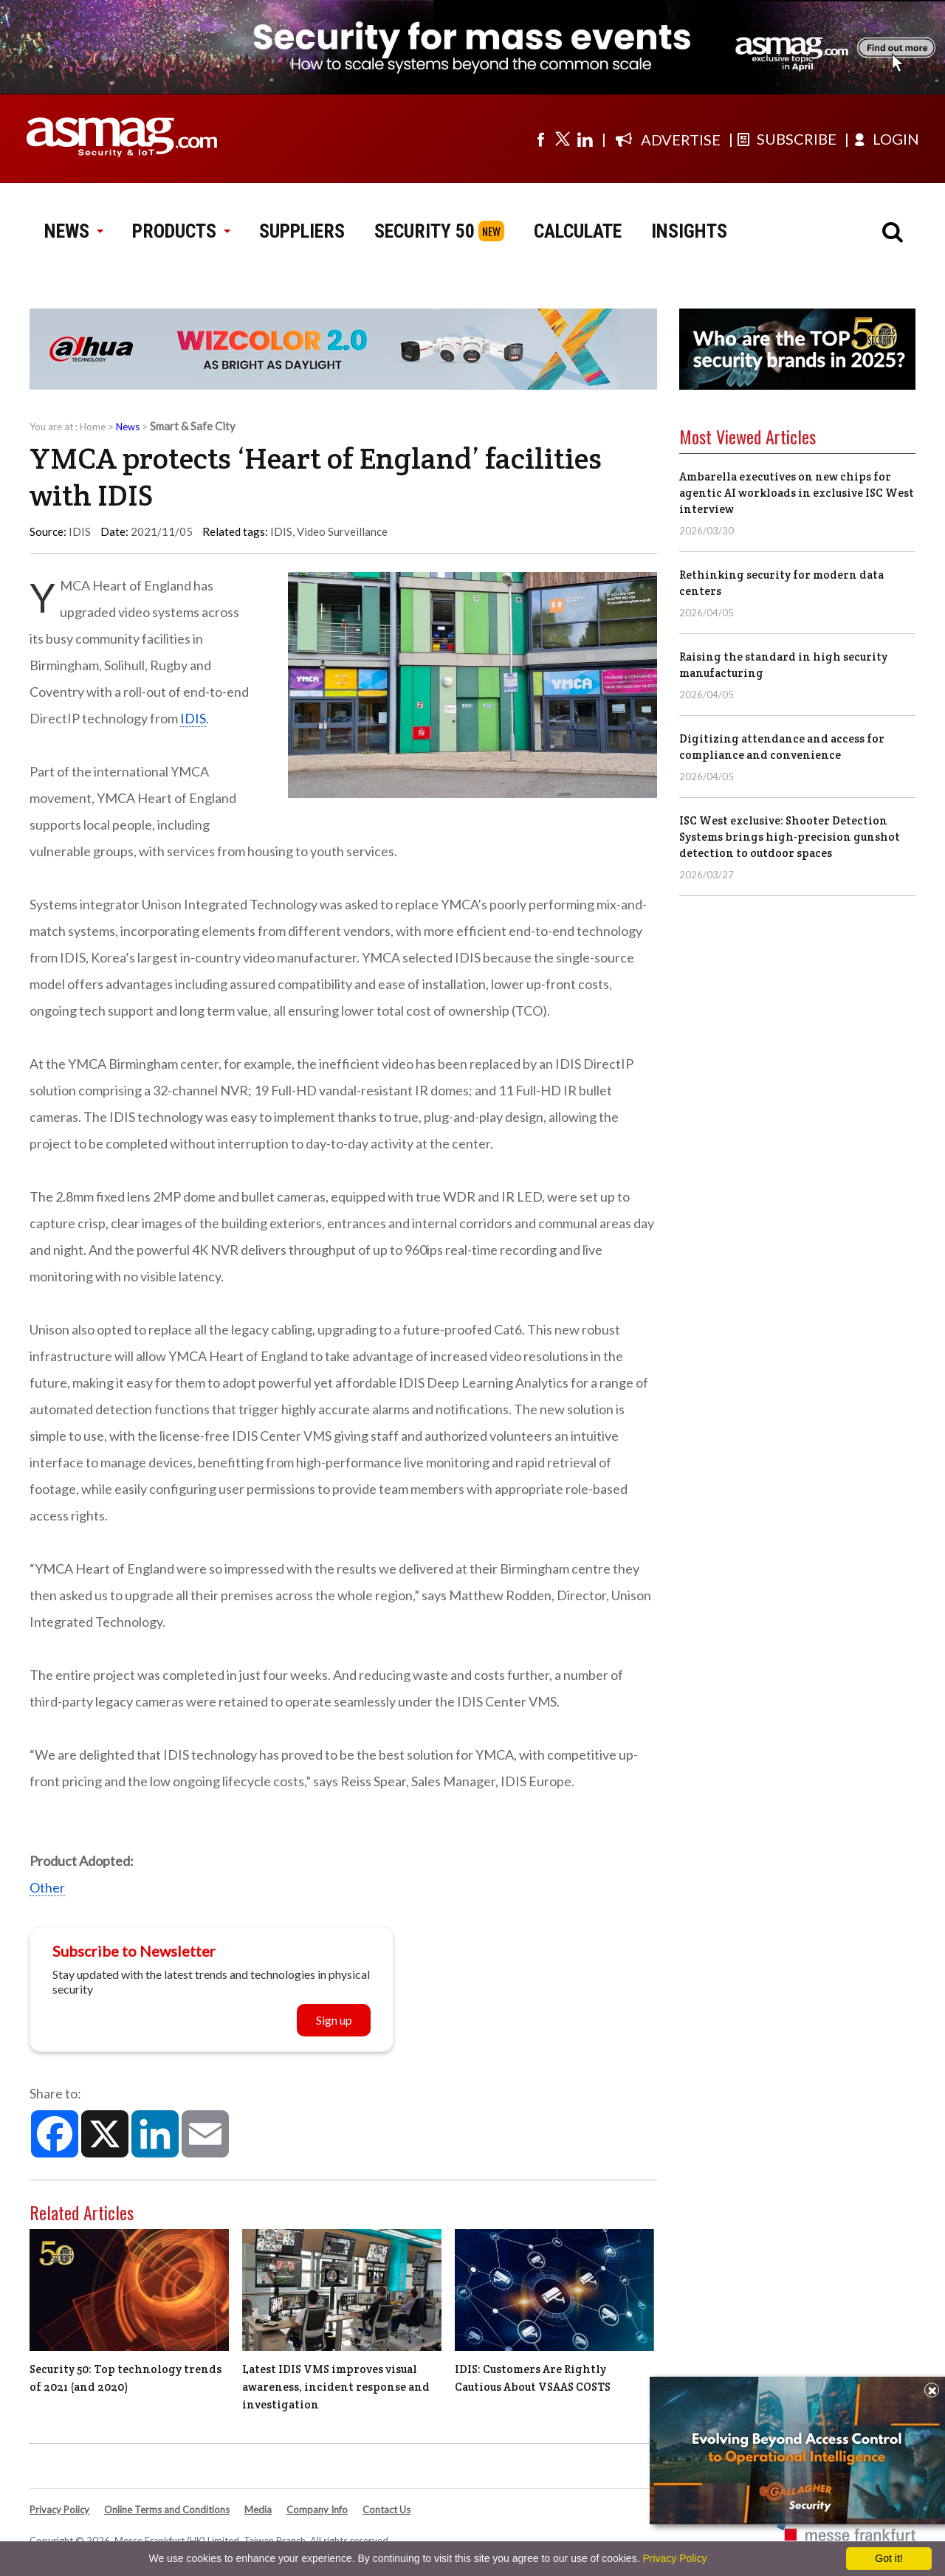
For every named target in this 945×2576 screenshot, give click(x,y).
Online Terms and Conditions (167, 2509)
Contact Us (386, 2509)
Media (258, 2509)
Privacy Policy (59, 2509)
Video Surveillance (342, 531)
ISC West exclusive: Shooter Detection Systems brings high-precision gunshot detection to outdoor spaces (789, 836)
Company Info (317, 2509)
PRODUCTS (181, 231)
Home (93, 427)
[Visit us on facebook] (540, 139)
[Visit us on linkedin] (584, 139)
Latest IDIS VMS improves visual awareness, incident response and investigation (336, 2386)
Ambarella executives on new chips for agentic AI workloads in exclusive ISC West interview (796, 492)
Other (47, 1887)
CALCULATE (578, 231)
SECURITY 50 (424, 231)
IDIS (281, 531)
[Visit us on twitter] (562, 138)
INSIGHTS (689, 231)
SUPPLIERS (302, 231)
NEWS (73, 231)
